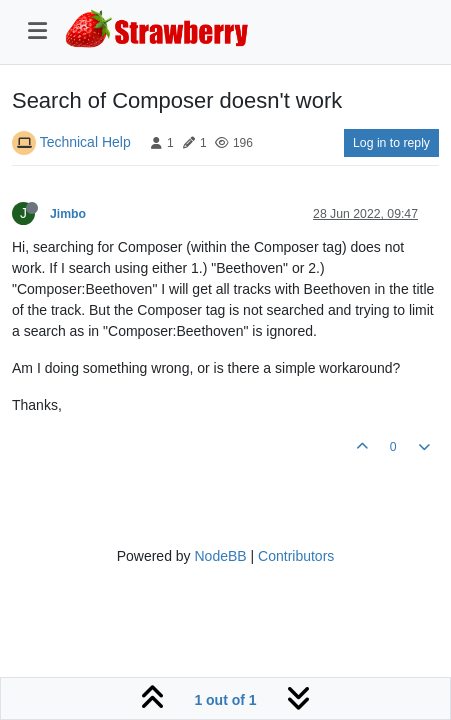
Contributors (296, 556)
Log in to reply (391, 143)
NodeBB (220, 556)
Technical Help (85, 142)
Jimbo (68, 214)
